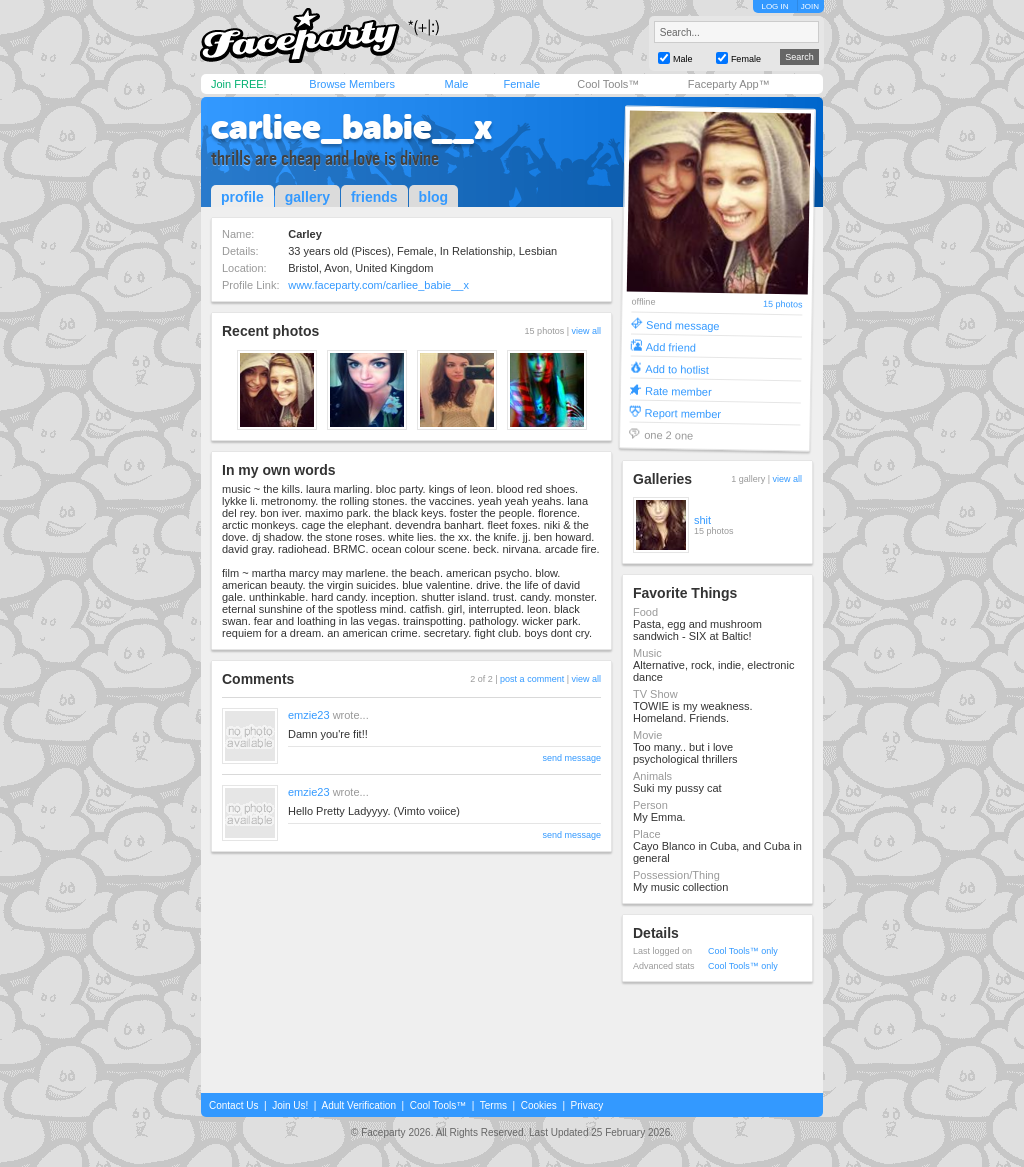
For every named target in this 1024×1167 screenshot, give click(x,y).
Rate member (678, 390)
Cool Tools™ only (743, 951)
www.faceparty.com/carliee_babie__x (378, 285)
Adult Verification (358, 1105)
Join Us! (290, 1105)
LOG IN (774, 6)
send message (571, 758)
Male (456, 84)
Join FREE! (239, 84)
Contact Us (233, 1105)
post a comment (532, 679)
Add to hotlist (677, 368)
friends (374, 197)
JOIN (810, 6)
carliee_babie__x (351, 127)
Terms (493, 1105)
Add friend (671, 346)
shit (702, 520)
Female (521, 84)
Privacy (587, 1105)
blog (434, 197)
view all (586, 331)
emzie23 (309, 715)
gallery (307, 197)
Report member (683, 412)
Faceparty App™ (729, 84)
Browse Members (352, 84)
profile (242, 197)
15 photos (783, 304)
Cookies (539, 1105)
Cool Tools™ (608, 84)
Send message (683, 324)
